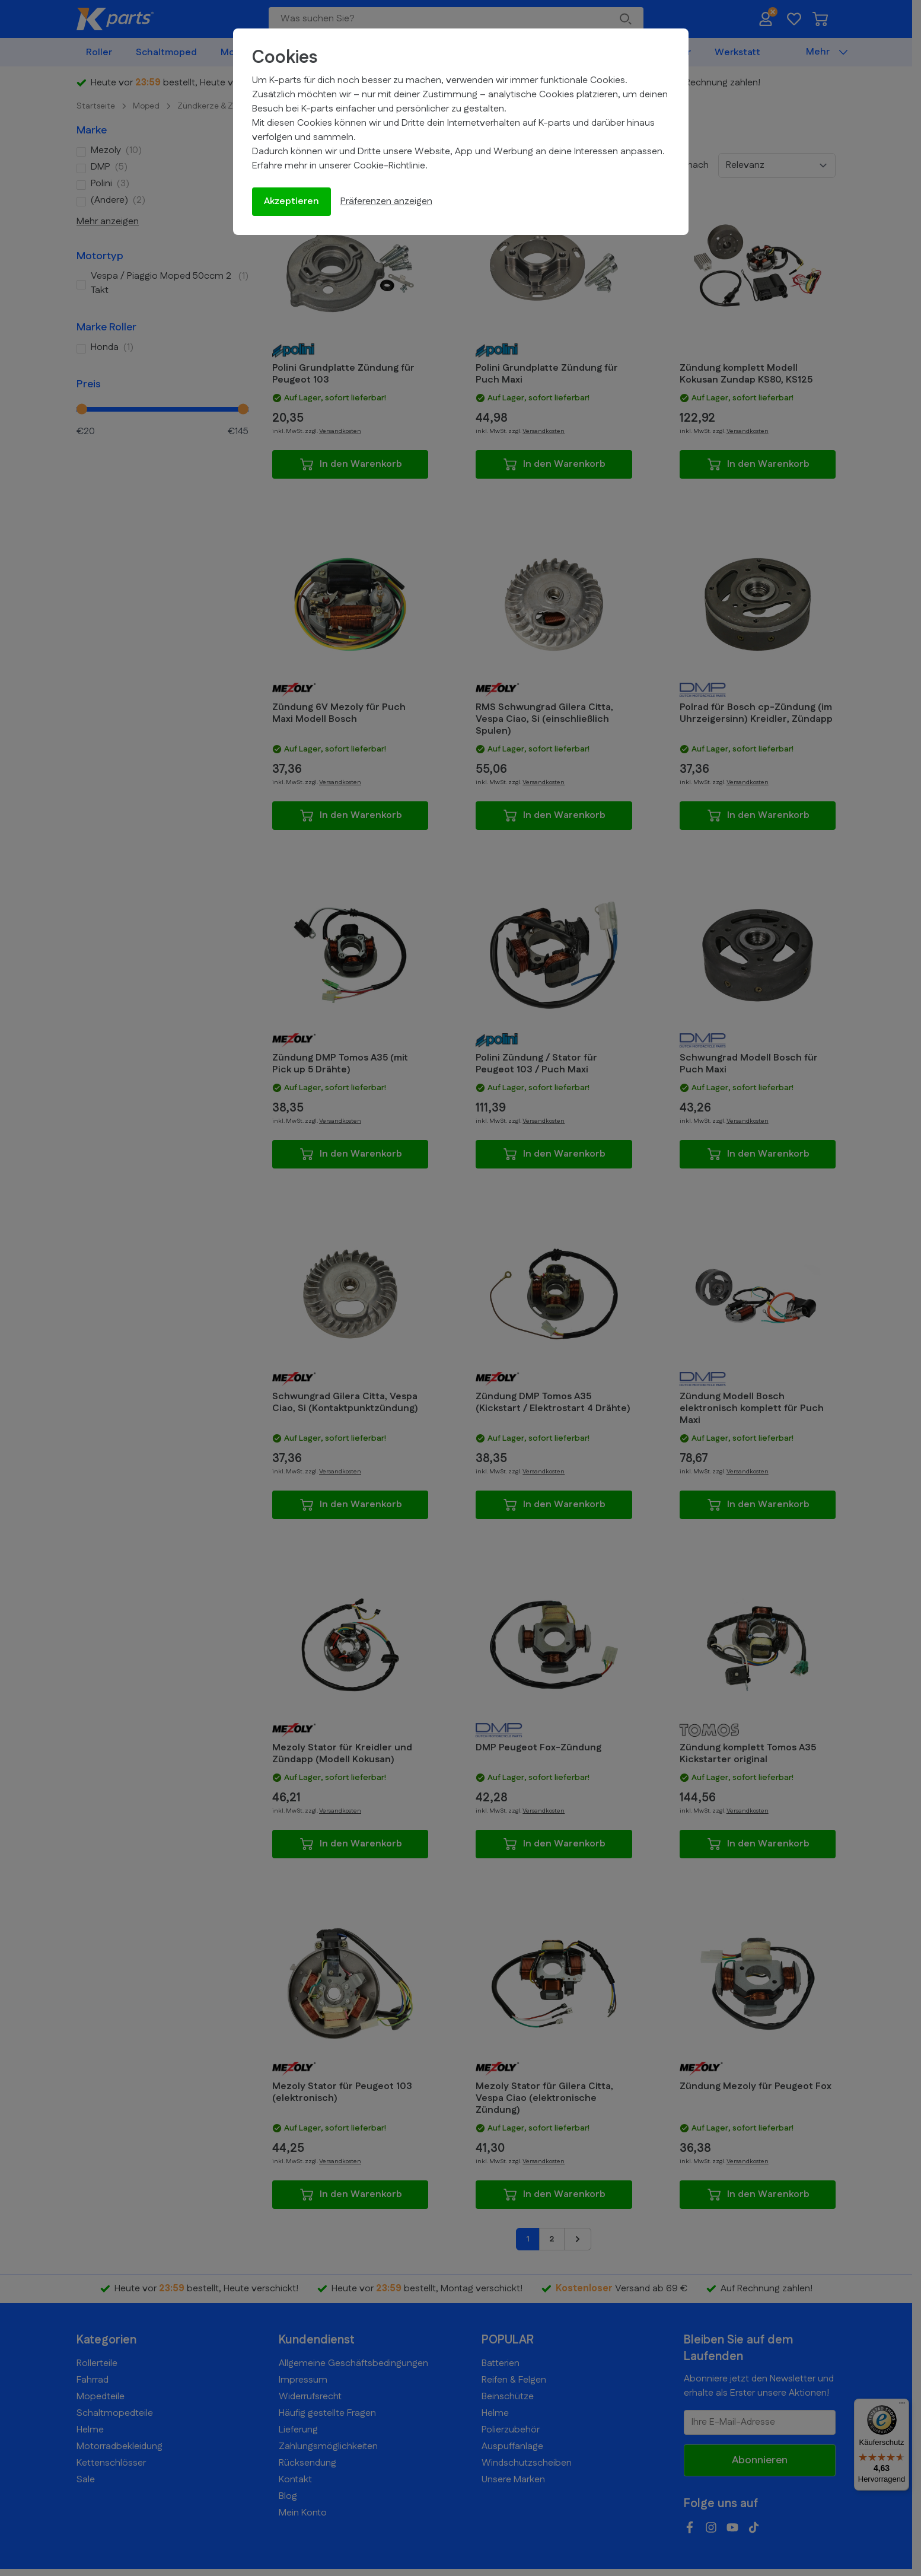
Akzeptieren (291, 201)
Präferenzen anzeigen (386, 201)
